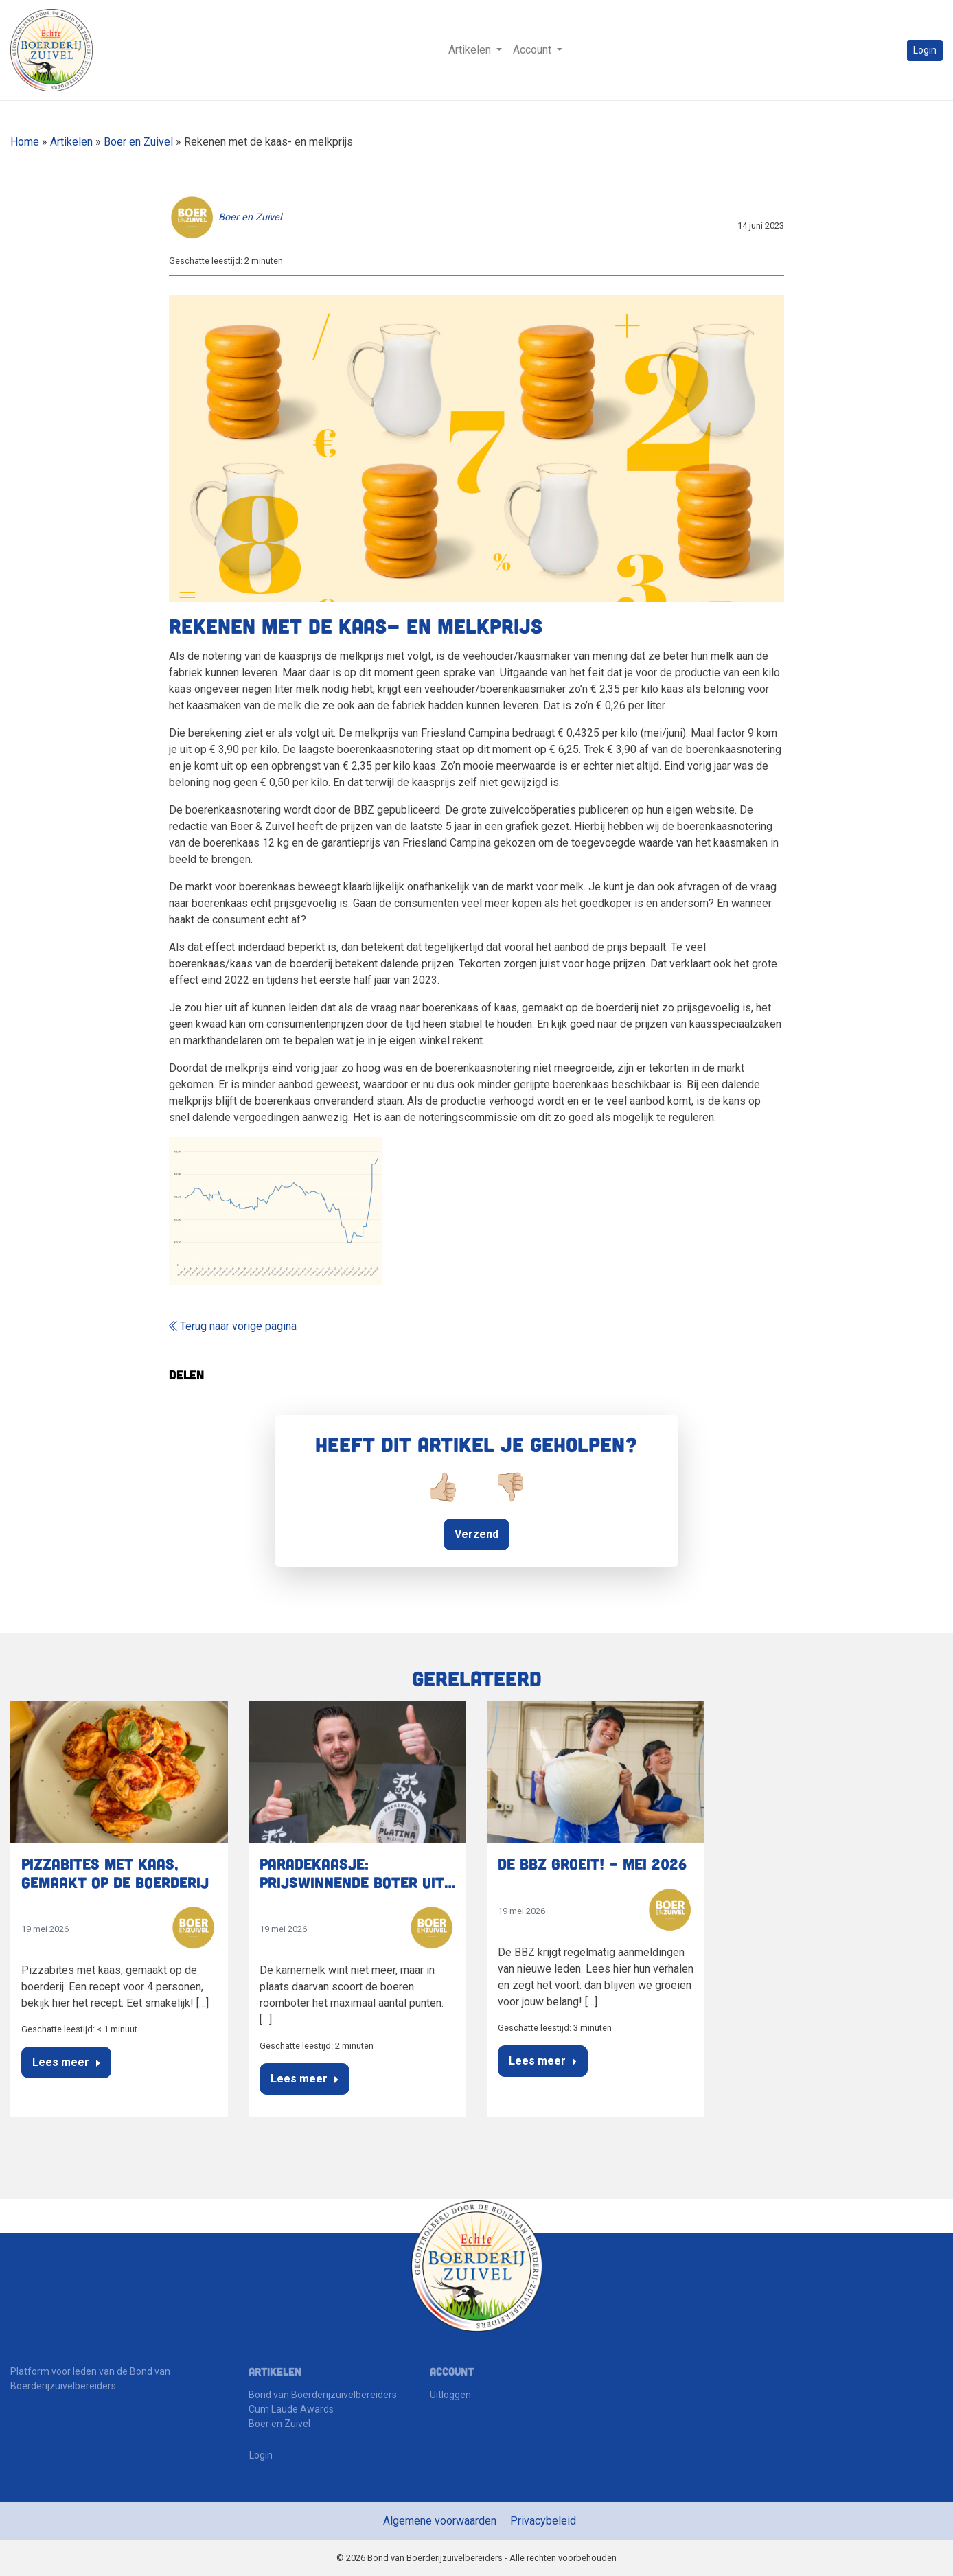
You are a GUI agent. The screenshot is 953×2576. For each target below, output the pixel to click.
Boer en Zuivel (138, 141)
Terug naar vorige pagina (233, 1326)
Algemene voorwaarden (439, 2520)
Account (533, 49)
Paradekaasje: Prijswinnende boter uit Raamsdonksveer (352, 1881)
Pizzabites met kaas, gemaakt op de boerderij (115, 1872)
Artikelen (471, 49)
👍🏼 (443, 1487)
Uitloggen (450, 2394)
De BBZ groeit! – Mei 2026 (592, 1863)
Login (925, 50)
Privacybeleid (543, 2520)
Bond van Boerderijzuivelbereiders (323, 2394)
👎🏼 (510, 1487)
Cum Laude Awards (291, 2409)
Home (24, 141)
